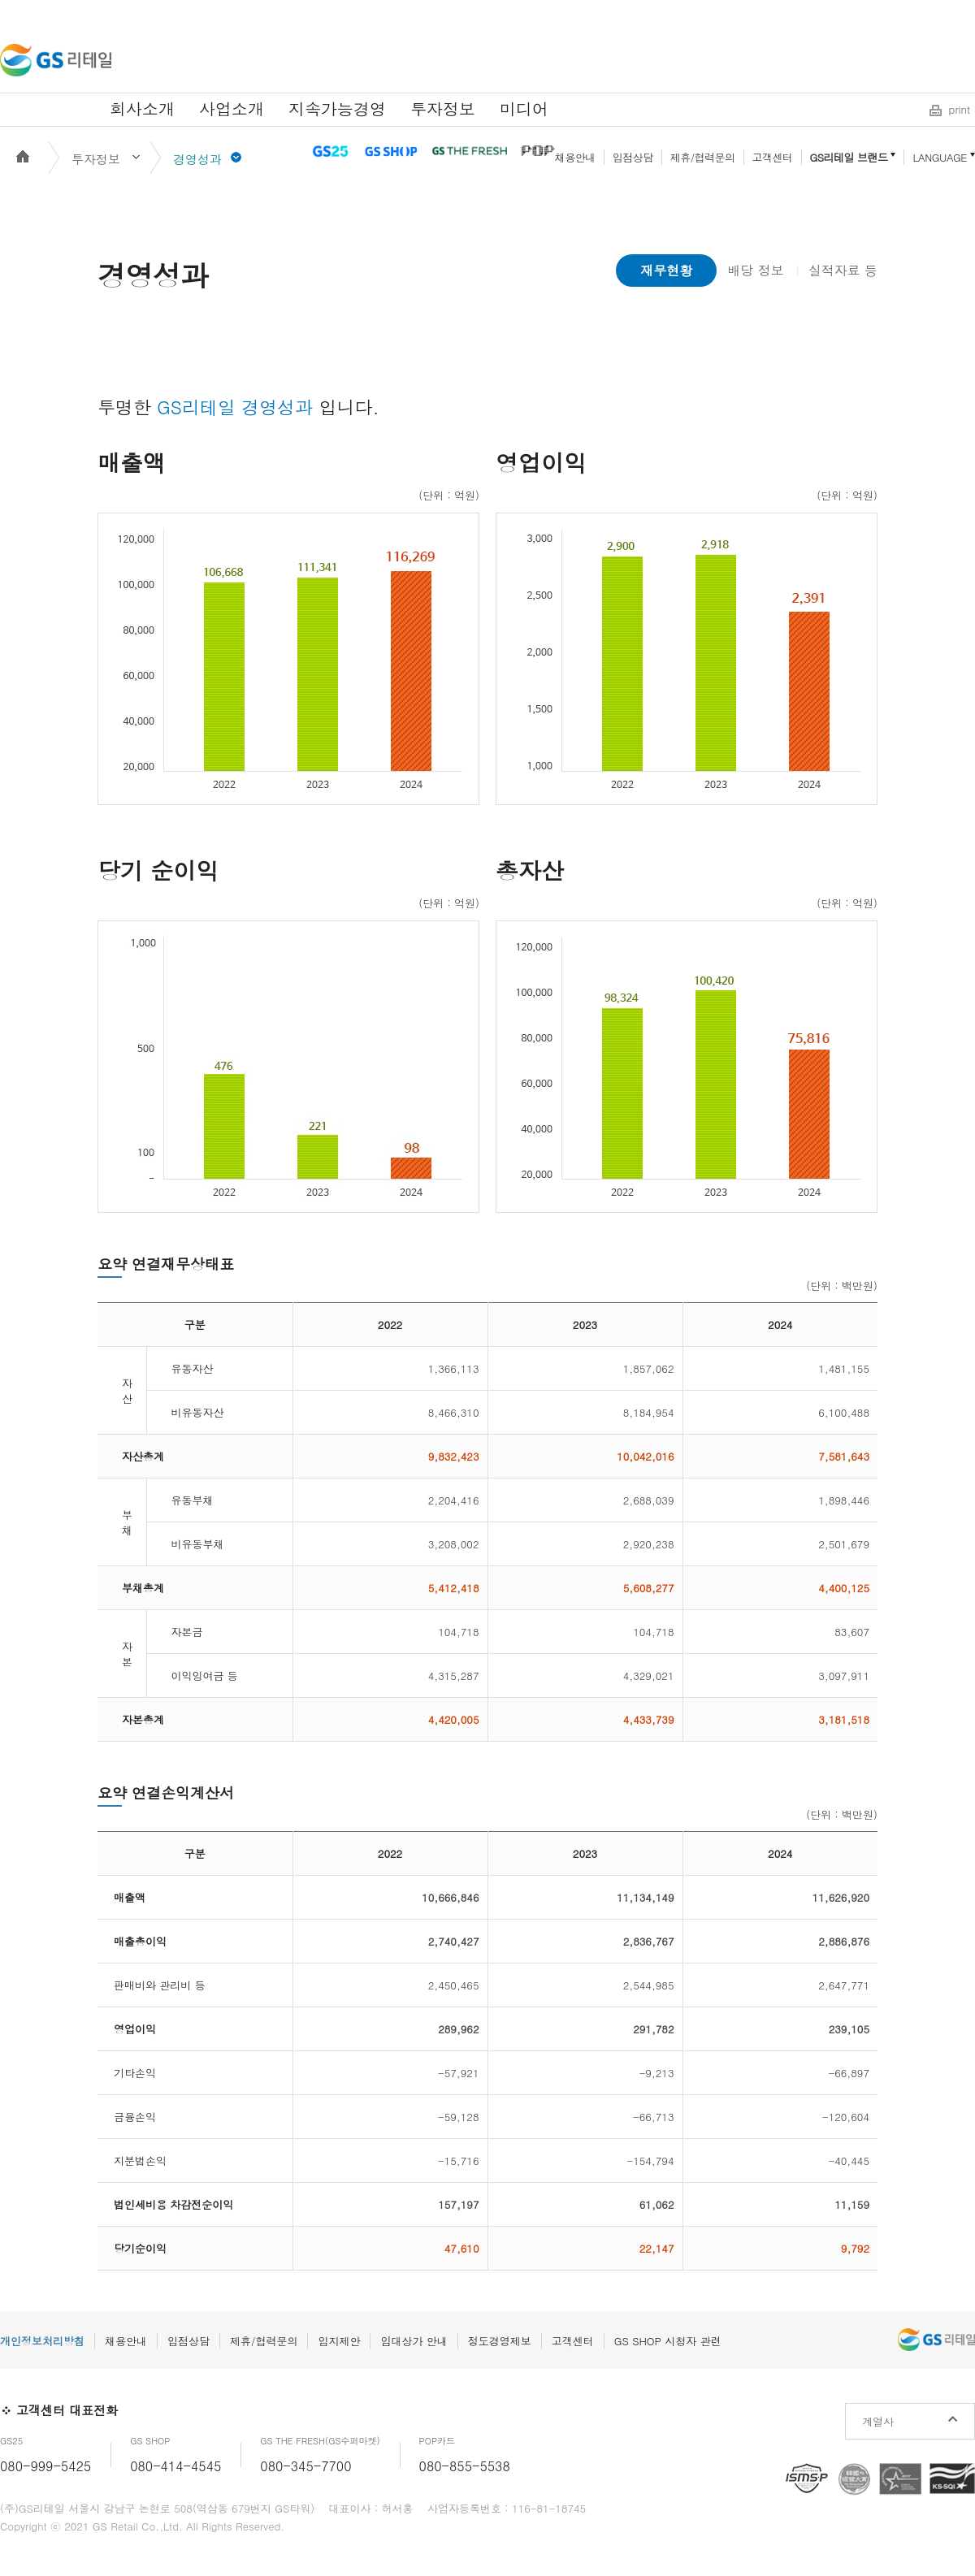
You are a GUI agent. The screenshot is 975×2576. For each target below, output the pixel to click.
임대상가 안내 (413, 2341)
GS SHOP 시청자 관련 (668, 2341)
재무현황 (666, 270)
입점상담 (633, 157)
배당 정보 (755, 270)
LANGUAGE (939, 157)
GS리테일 (55, 60)
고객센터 (772, 157)
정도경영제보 (499, 2341)
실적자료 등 (843, 270)
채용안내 (575, 157)
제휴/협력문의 (702, 157)
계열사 (878, 2421)
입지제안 (339, 2341)
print (959, 109)
